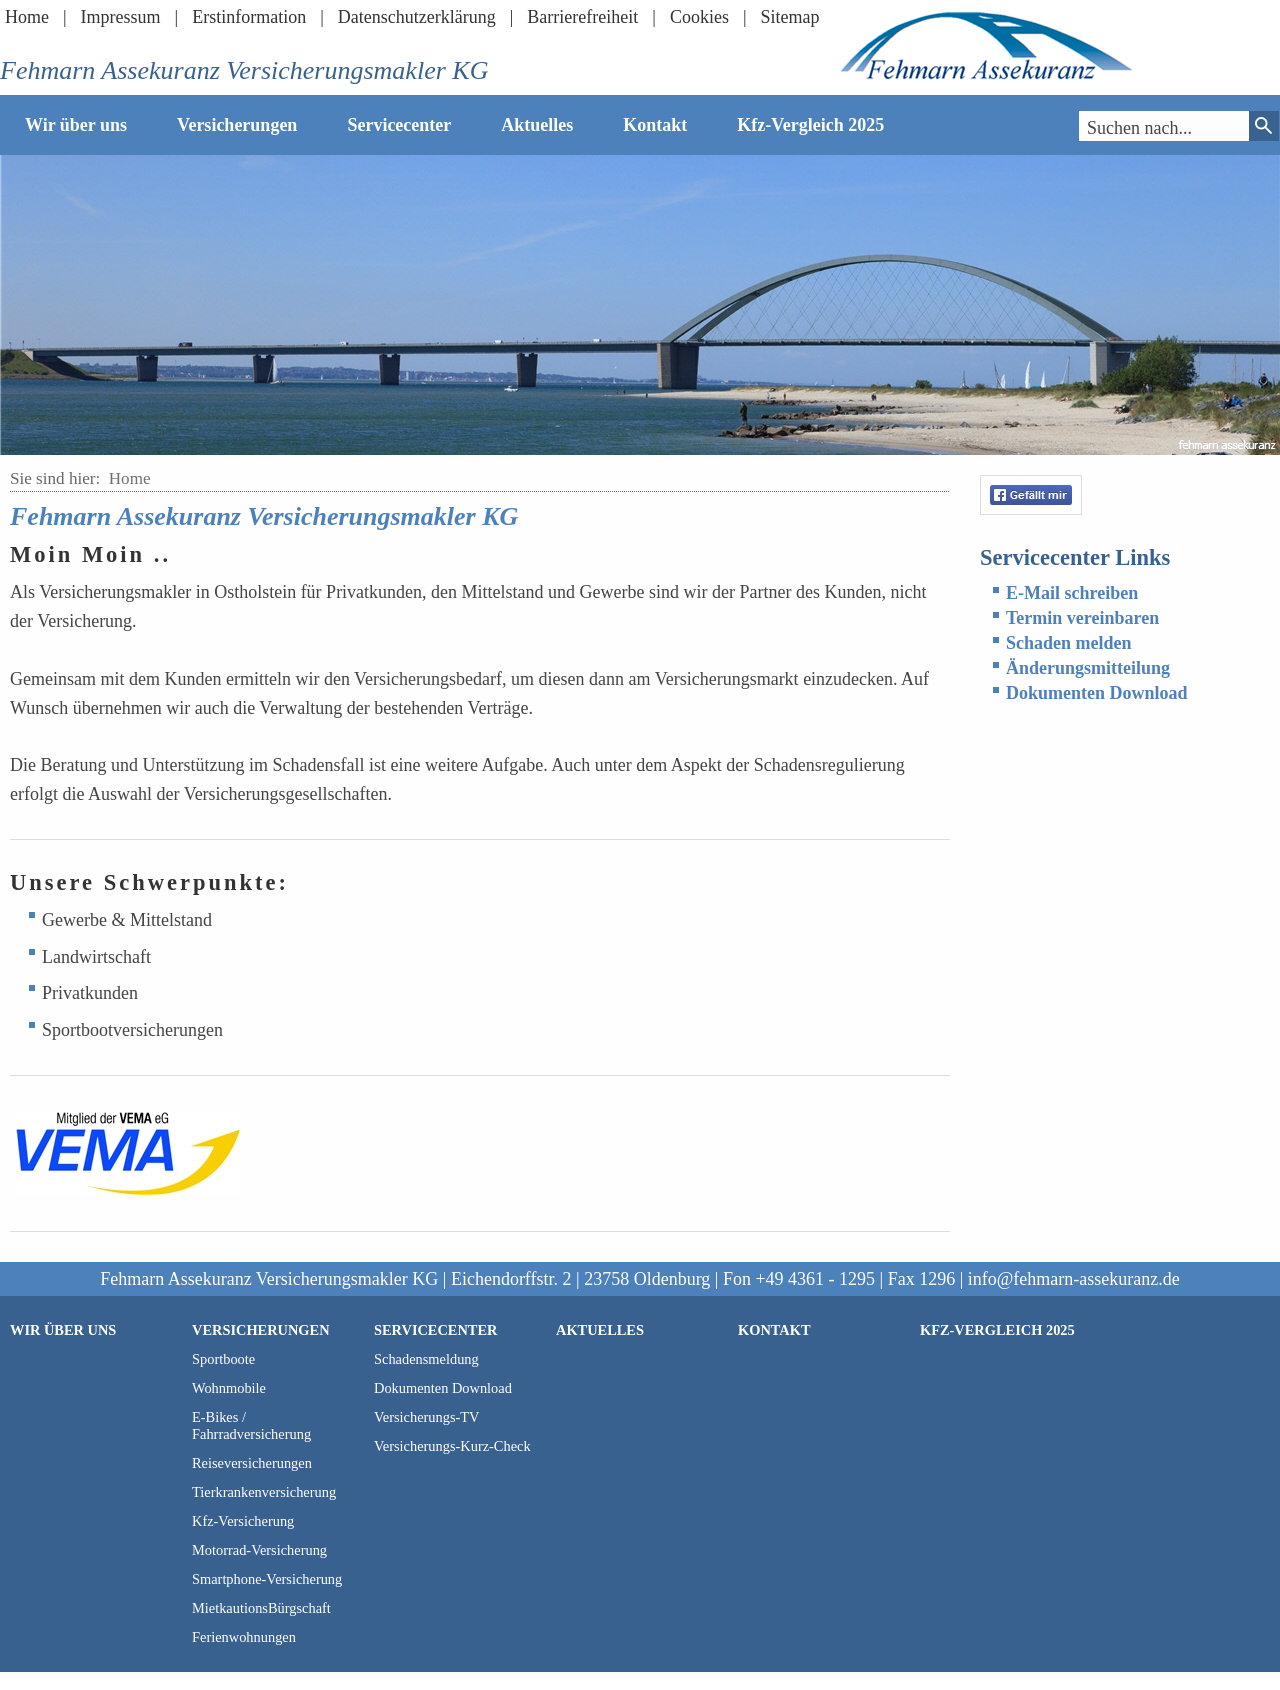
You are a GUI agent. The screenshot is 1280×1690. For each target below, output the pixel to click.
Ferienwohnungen (244, 1637)
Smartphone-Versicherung (267, 1579)
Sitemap (790, 17)
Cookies (699, 17)
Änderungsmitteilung (1088, 668)
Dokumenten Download (1097, 693)
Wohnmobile (229, 1388)
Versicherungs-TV (427, 1417)
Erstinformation (249, 17)
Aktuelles (537, 125)
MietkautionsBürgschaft (261, 1608)
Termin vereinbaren (1082, 618)
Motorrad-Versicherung (259, 1550)
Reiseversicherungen (252, 1463)
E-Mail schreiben (1072, 593)
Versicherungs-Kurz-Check (452, 1446)
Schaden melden (1069, 643)
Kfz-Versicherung (243, 1521)
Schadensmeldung (426, 1359)
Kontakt (655, 125)
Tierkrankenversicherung (264, 1492)
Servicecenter (399, 125)
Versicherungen (237, 125)
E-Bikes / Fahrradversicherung (251, 1425)
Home (27, 17)
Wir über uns (76, 125)
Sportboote (223, 1359)
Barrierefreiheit (582, 17)
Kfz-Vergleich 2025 (810, 125)
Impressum (121, 17)
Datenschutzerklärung (417, 17)
